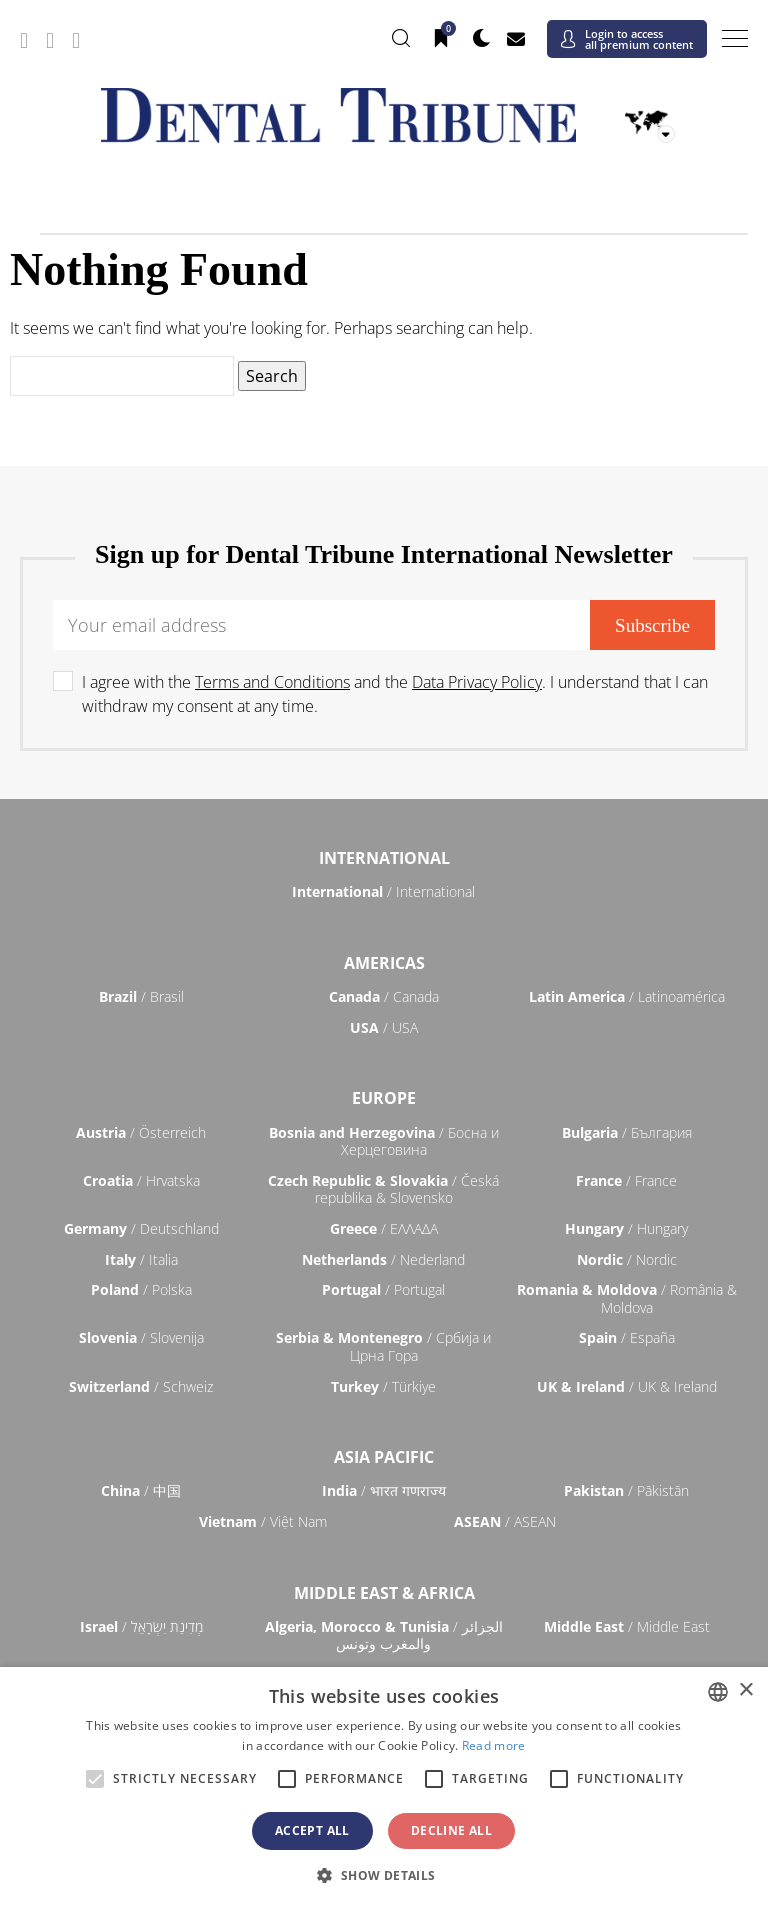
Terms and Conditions (272, 682)
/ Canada (384, 996)
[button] (383, 1875)
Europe (384, 1098)
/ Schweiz (141, 1386)
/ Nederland (383, 1259)
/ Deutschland (141, 1228)
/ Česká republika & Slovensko (383, 1189)
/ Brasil (141, 996)
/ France (626, 1180)
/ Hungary (626, 1228)
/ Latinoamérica (627, 996)
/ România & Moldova (627, 1298)
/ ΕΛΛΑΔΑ (384, 1228)
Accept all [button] (312, 1830)
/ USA (384, 1027)
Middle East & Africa (384, 1593)
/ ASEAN (505, 1521)
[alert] (384, 1788)
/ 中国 (141, 1490)
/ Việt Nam (263, 1521)
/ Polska (141, 1289)
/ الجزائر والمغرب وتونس (384, 1635)
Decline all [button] (451, 1830)
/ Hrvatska (141, 1180)
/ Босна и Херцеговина (384, 1141)
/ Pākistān (626, 1490)
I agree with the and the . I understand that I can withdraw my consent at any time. (395, 694)
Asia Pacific (384, 1457)
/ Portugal (383, 1289)
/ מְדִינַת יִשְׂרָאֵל (141, 1626)
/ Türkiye (383, 1386)
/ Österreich (141, 1132)
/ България (627, 1132)
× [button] (745, 1690)
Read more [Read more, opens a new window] (494, 1745)
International (384, 858)
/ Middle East (627, 1626)
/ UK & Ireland (627, 1386)
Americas (384, 963)
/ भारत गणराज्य (384, 1490)
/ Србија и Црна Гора (383, 1346)
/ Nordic (627, 1259)
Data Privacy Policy (477, 682)
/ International (383, 891)
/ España (627, 1337)
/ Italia (141, 1259)
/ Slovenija (141, 1337)
